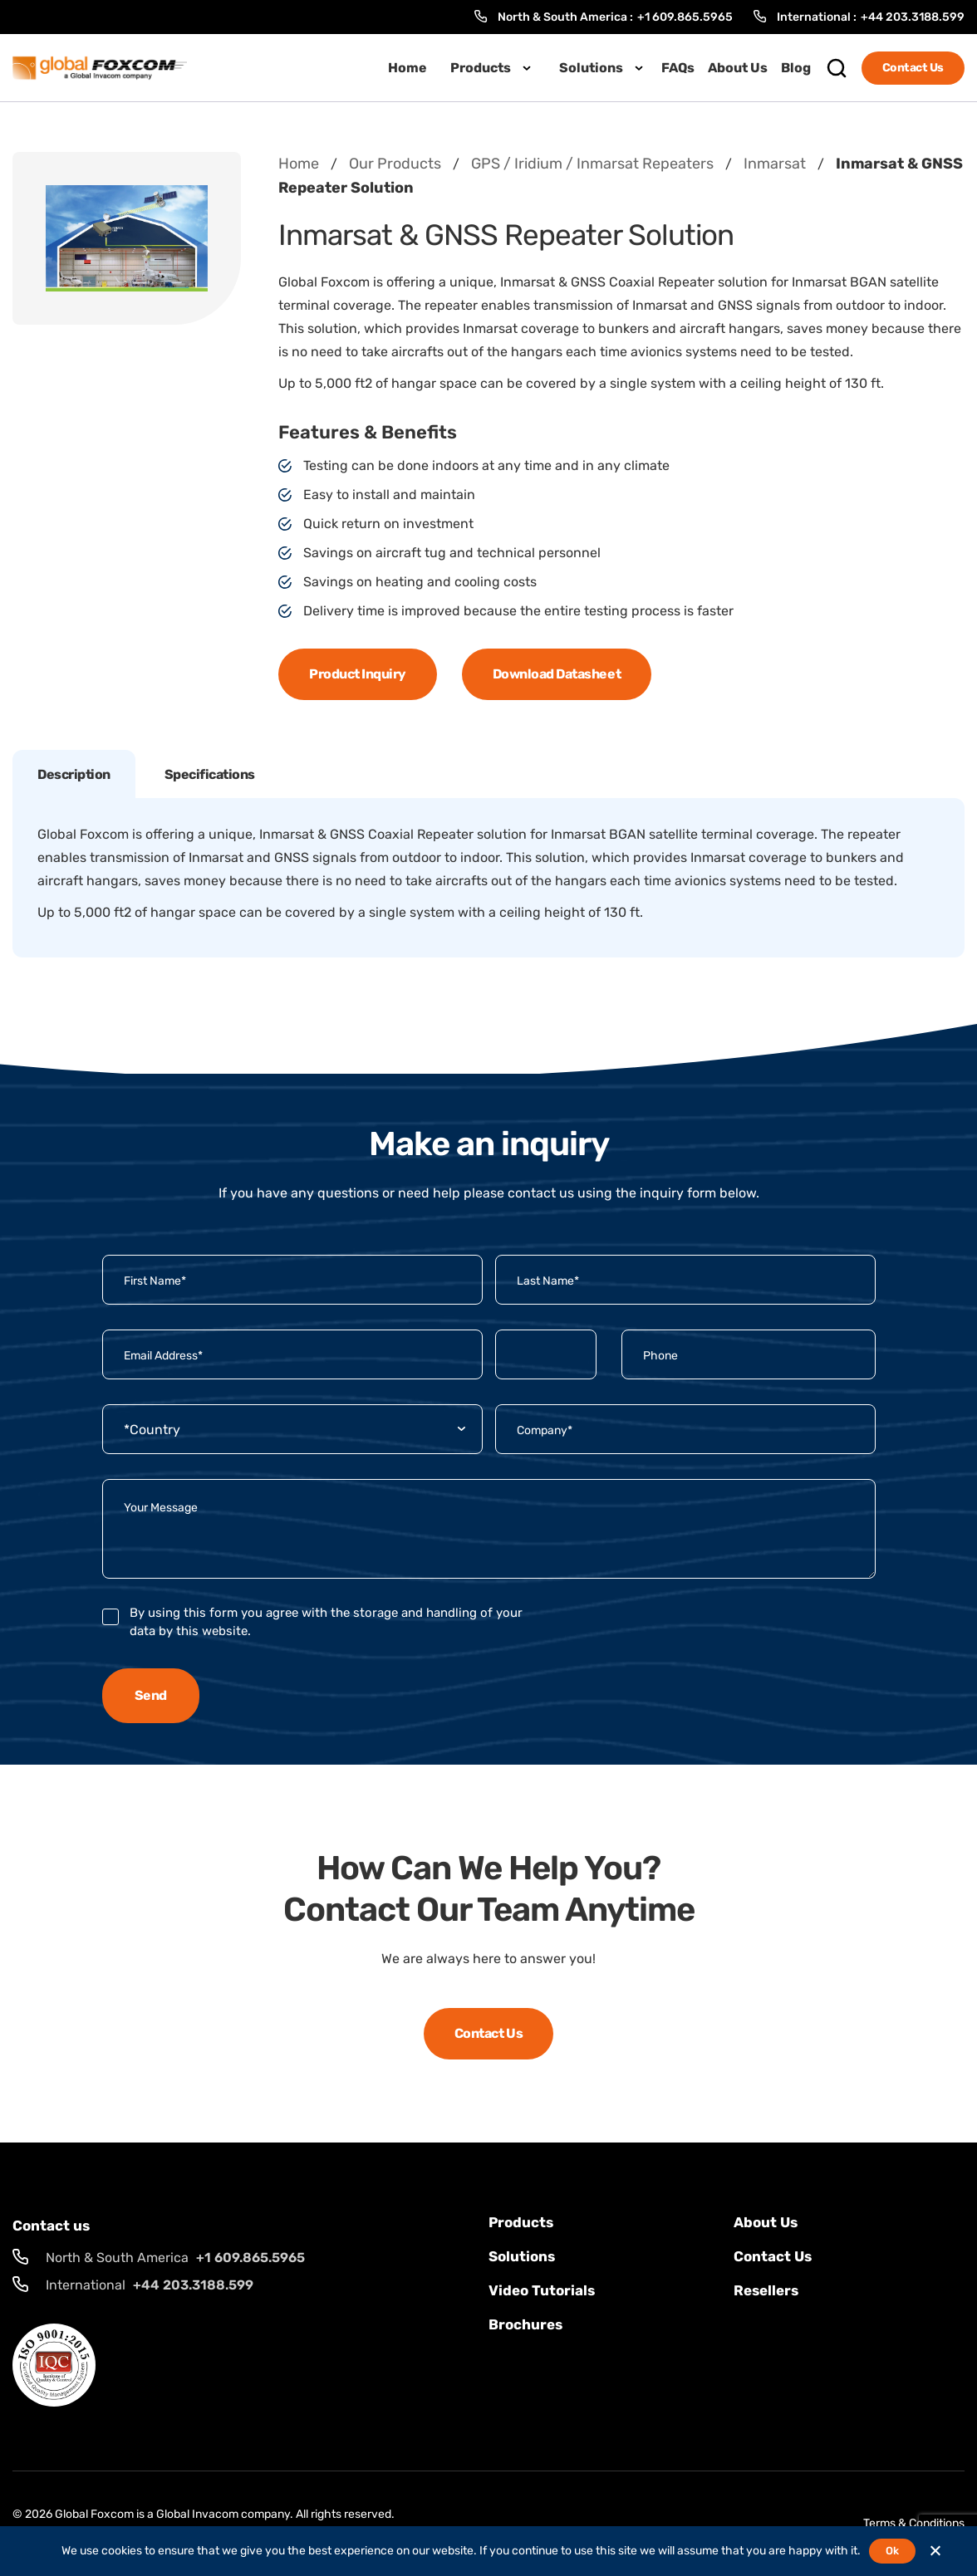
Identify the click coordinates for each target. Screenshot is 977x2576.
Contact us (773, 2256)
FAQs (678, 68)
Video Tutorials (541, 2290)
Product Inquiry (357, 674)
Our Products (395, 163)
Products (480, 68)
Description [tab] (73, 774)
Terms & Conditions (914, 2523)
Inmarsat (775, 163)
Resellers (766, 2290)
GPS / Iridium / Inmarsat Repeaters (592, 163)
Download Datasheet (557, 674)
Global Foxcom (94, 2514)
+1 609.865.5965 (685, 17)
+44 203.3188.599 (913, 17)
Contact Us (913, 68)
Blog (796, 68)
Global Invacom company (223, 2514)
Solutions (591, 68)
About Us (738, 68)
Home (407, 68)
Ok (892, 2550)
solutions (521, 2256)
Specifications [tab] (209, 774)
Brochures (525, 2324)
